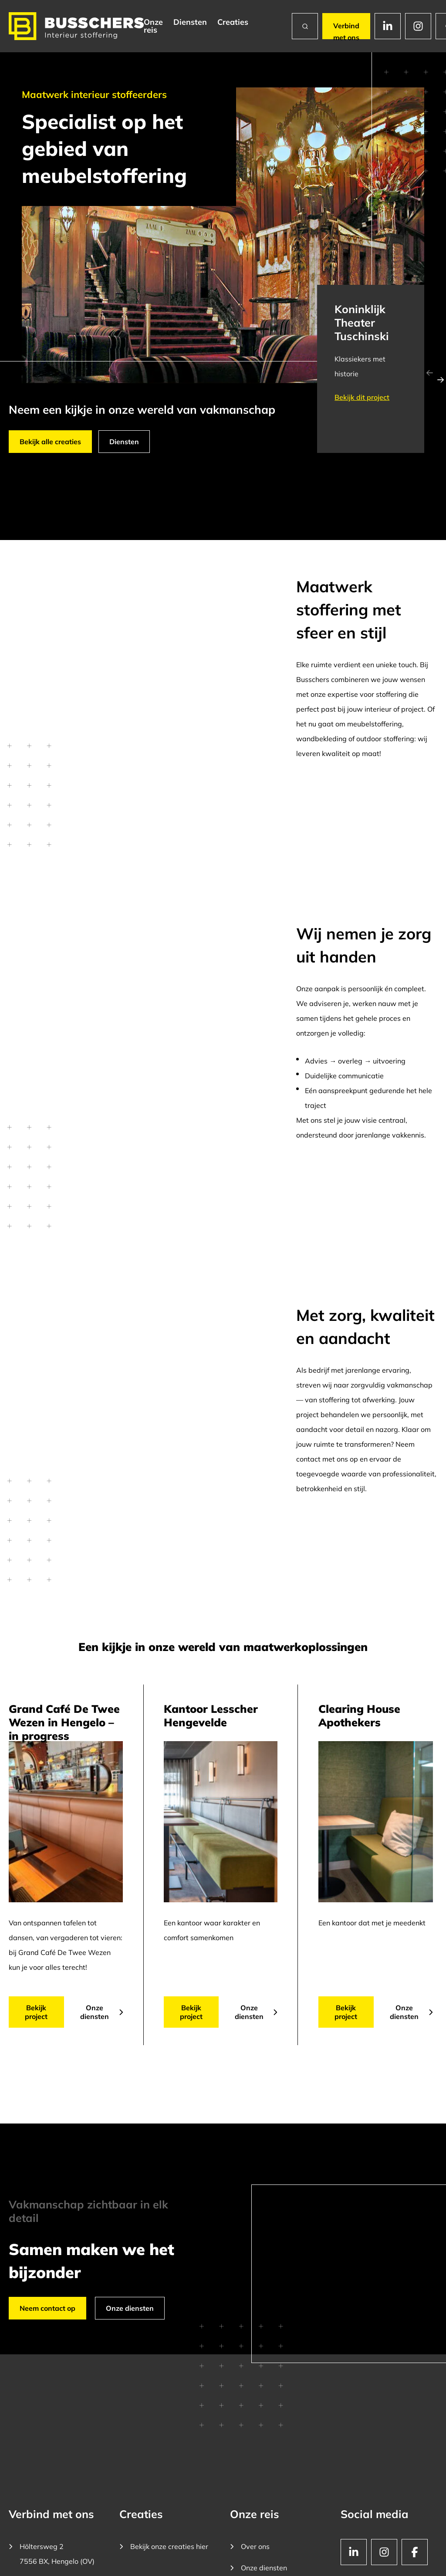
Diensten (190, 22)
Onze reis (153, 26)
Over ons (250, 2546)
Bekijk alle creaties (50, 441)
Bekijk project (36, 2012)
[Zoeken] (305, 26)
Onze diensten (101, 2012)
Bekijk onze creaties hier (163, 2546)
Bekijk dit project (361, 397)
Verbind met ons (346, 30)
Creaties (232, 22)
